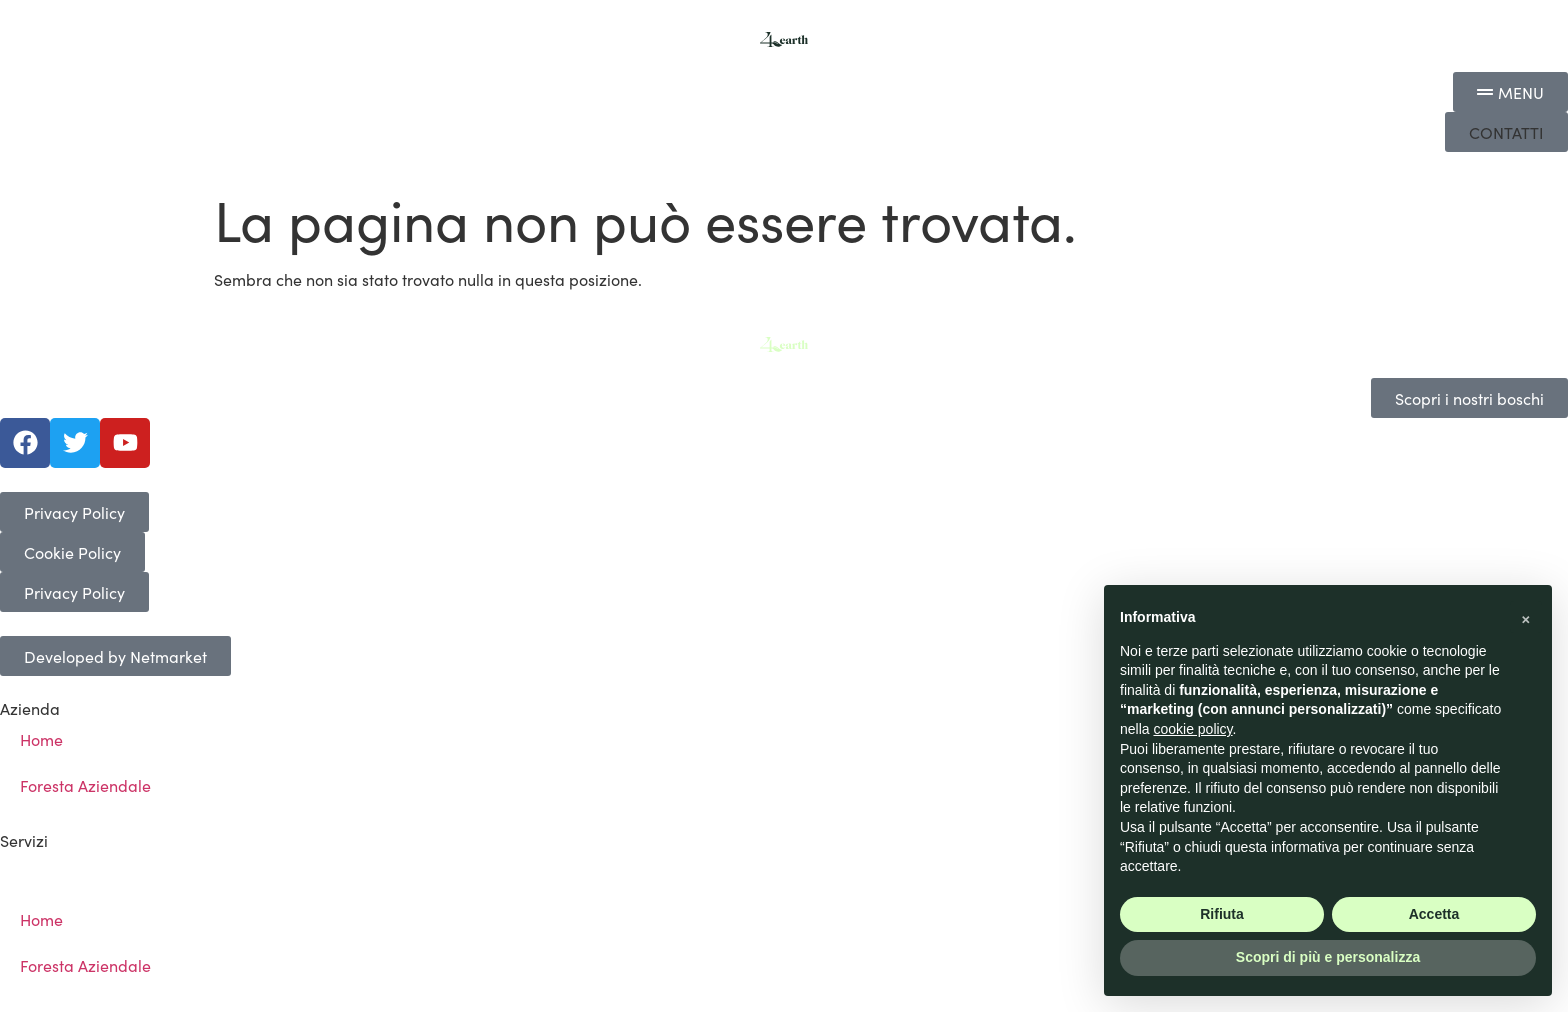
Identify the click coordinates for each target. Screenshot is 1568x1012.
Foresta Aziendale (85, 785)
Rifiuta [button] (1222, 914)
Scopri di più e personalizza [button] (1328, 957)
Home (41, 739)
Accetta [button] (1434, 914)
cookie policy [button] (1192, 729)
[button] (1506, 132)
